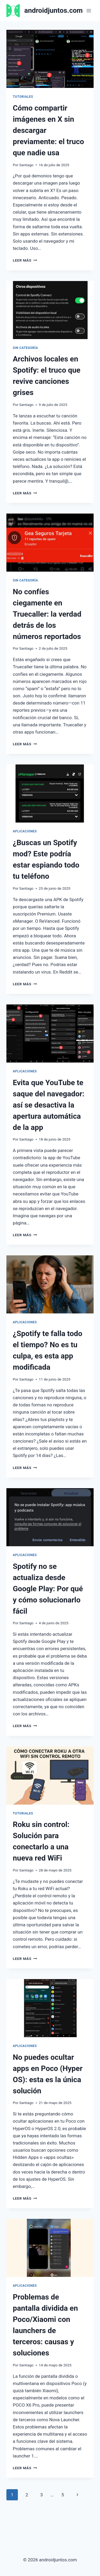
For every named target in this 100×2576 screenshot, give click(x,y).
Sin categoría (25, 348)
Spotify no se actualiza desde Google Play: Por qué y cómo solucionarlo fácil (48, 1588)
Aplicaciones (25, 831)
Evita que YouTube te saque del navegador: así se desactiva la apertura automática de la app (48, 1105)
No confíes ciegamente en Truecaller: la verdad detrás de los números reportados (47, 614)
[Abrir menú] (89, 10)
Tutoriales (23, 97)
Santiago (26, 165)
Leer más (25, 260)
